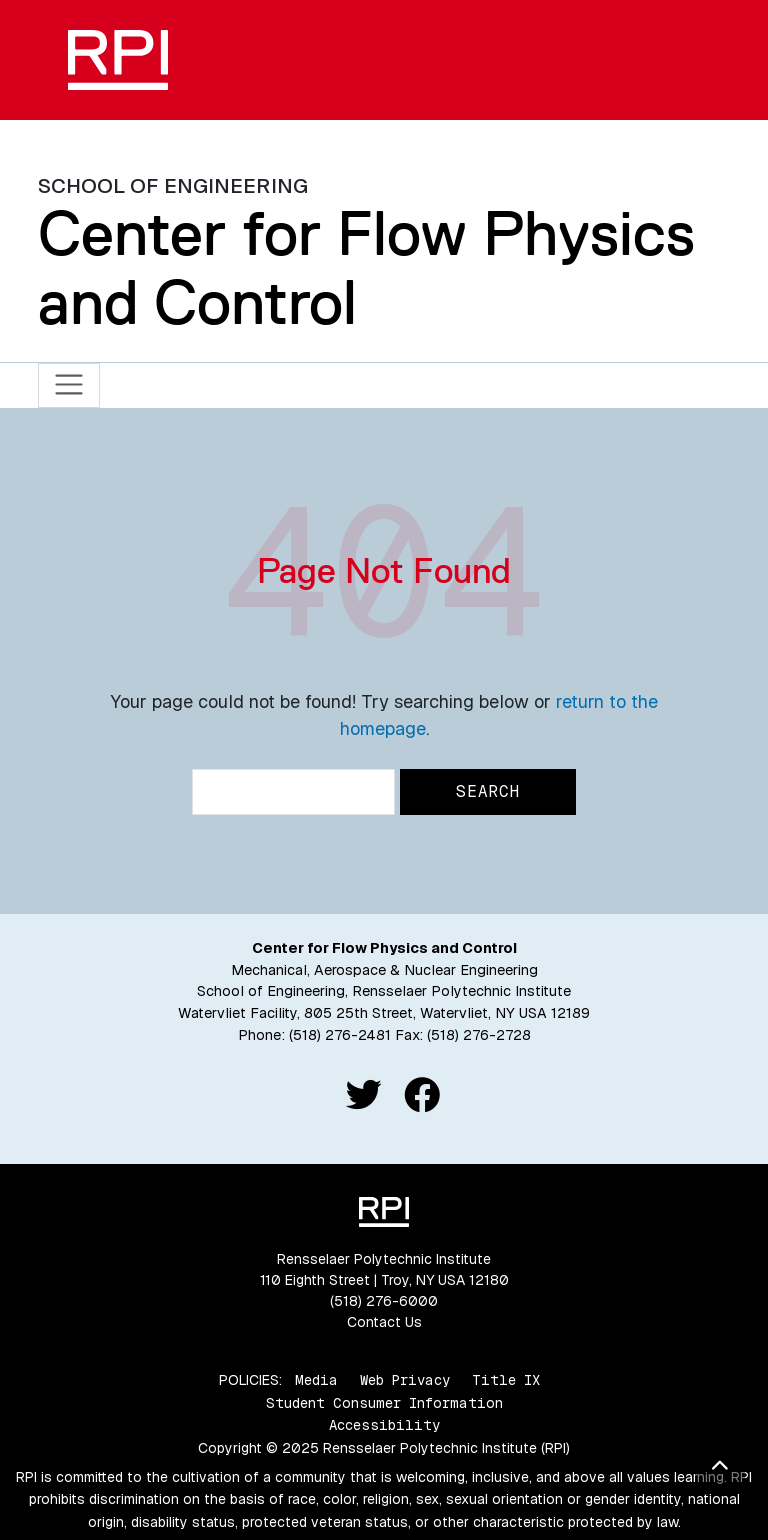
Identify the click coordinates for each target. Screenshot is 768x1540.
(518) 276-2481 (340, 1035)
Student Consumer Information (384, 1403)
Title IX (506, 1380)
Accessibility (384, 1425)
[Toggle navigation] (69, 385)
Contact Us (384, 1322)
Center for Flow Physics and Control (366, 267)
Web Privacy (405, 1380)
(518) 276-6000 (384, 1301)
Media (316, 1380)
